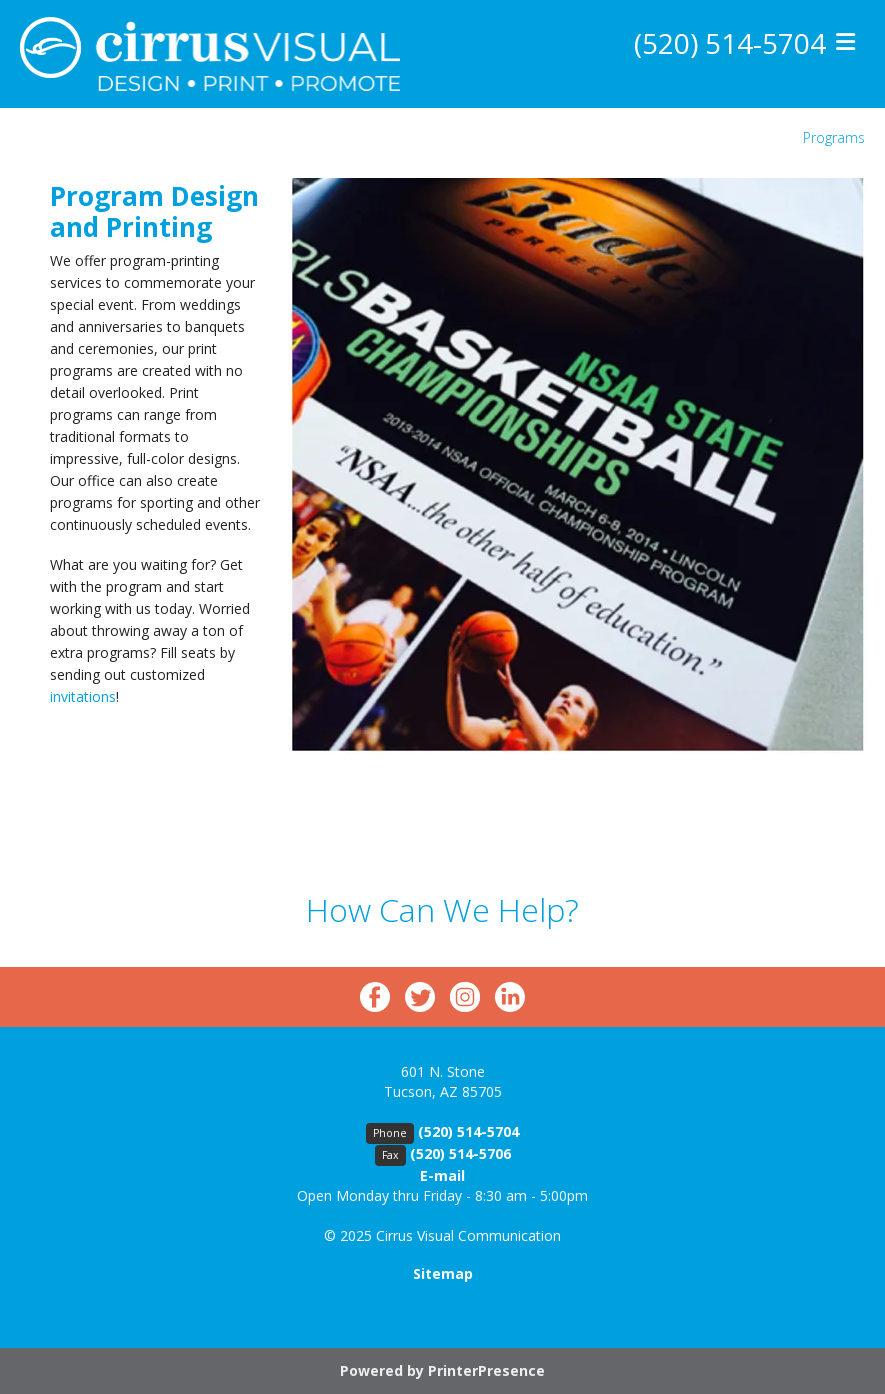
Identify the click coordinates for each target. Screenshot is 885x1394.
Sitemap (443, 1273)
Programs (834, 137)
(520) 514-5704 (730, 43)
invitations (83, 696)
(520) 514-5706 (460, 1153)
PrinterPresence (486, 1370)
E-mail (442, 1175)
